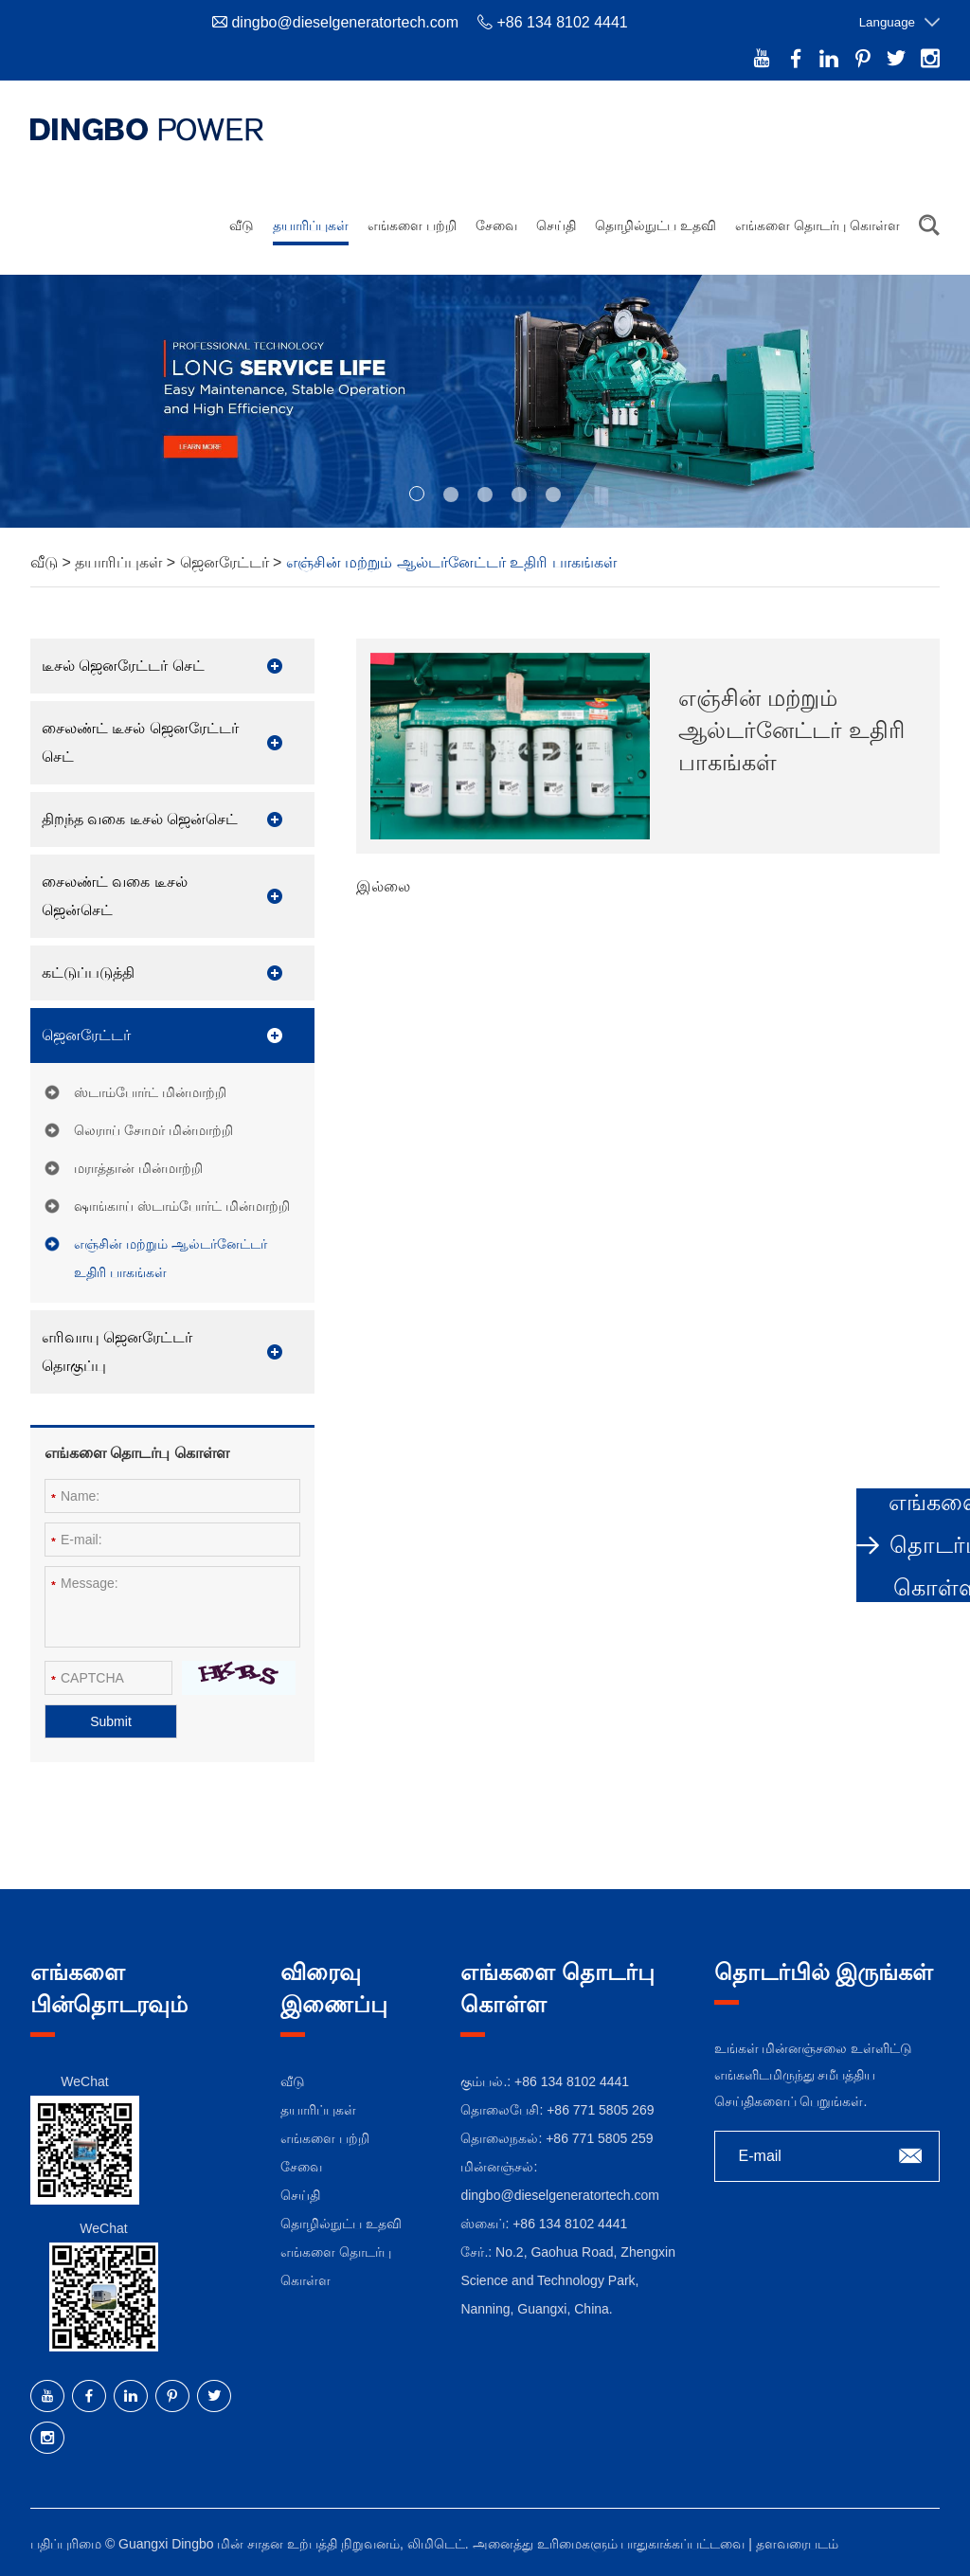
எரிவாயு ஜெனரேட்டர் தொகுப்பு (117, 1351)
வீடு (241, 225)
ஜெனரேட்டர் (226, 562)
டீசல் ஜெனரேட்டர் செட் (123, 666)
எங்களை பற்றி (412, 225)
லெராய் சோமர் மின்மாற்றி (153, 1130)
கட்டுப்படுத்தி (88, 972)
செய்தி (556, 225)
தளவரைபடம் (797, 2543)
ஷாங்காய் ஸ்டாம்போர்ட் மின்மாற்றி (182, 1206)
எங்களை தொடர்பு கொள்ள (817, 225)
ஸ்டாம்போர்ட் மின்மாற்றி (150, 1092)
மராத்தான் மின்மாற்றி (138, 1168)
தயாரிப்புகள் (311, 225)
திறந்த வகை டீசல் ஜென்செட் (140, 819)
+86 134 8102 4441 (569, 2223)
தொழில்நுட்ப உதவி (655, 225)
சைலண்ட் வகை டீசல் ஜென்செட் (115, 896)
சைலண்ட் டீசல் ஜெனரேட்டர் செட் (140, 742)
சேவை (496, 225)
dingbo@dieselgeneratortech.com (344, 22)
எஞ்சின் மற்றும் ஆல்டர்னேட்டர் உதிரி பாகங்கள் (451, 562)
